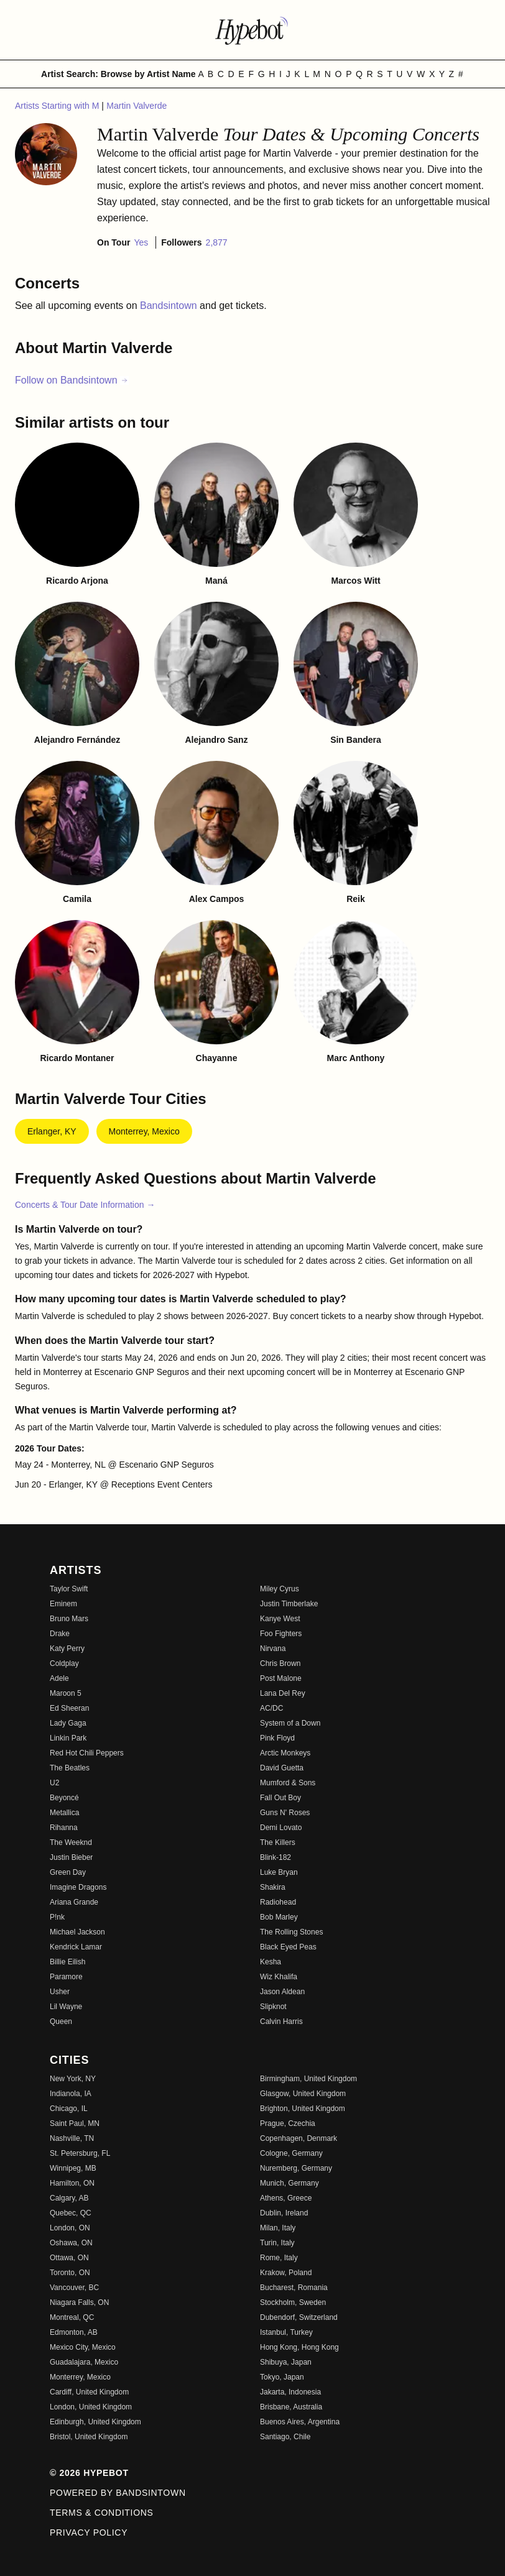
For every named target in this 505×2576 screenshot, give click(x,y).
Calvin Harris (281, 2021)
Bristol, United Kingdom (88, 2436)
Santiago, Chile (285, 2436)
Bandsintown (170, 305)
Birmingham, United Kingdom (308, 2078)
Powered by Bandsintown (118, 2493)
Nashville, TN (72, 2138)
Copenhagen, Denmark (298, 2138)
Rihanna (64, 1827)
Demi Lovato (281, 1827)
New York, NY (73, 2078)
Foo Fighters (281, 1633)
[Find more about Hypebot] (252, 30)
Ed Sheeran (69, 1708)
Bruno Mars (69, 1618)
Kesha (270, 1961)
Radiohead (278, 1902)
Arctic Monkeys (285, 1753)
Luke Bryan (279, 1872)
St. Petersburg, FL (80, 2153)
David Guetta (281, 1768)
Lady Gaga (68, 1723)
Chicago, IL (69, 2108)
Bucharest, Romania (294, 2287)
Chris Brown (280, 1663)
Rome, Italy (279, 2257)
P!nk (57, 1917)
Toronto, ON (70, 2272)
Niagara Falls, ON (79, 2302)
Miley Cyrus (279, 1589)
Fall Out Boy (280, 1797)
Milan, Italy (277, 2228)
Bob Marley (279, 1917)
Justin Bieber (71, 1857)
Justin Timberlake (289, 1603)
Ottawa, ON (69, 2257)
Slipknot (273, 2006)
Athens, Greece (286, 2198)
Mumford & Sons (287, 1782)
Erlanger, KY (51, 1131)
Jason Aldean (282, 1991)
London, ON (70, 2228)
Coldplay (64, 1663)
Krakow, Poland (286, 2272)
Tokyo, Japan (282, 2377)
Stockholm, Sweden (293, 2302)
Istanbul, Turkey (286, 2332)
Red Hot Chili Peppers (87, 1753)
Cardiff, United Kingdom (89, 2392)
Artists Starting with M (58, 106)
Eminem (63, 1603)
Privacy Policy (88, 2532)
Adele (59, 1678)
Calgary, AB (69, 2198)
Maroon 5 (65, 1693)
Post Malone (281, 1678)
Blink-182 (275, 1857)
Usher (60, 1991)
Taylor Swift (69, 1589)
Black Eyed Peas (288, 1947)
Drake (60, 1633)
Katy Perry (67, 1648)
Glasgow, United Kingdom (303, 2093)
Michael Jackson (77, 1932)
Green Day (68, 1872)
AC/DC (271, 1708)
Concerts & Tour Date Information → (85, 1205)
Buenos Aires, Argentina (300, 2421)
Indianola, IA (70, 2093)
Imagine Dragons (78, 1887)
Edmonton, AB (74, 2332)
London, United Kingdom (91, 2407)
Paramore (66, 1976)
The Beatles (70, 1768)
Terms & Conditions (102, 2513)
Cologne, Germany (291, 2153)
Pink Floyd (277, 1738)
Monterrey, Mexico (144, 1131)
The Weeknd (71, 1842)
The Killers (277, 1842)
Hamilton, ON (72, 2183)
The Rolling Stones (291, 1932)
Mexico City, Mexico (83, 2347)
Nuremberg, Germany (296, 2168)
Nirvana (272, 1648)
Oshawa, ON (71, 2242)
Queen (61, 2021)
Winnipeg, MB (73, 2168)
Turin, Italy (277, 2242)
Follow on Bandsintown (72, 380)
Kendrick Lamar (76, 1947)
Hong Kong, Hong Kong (299, 2347)
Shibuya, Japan (286, 2362)
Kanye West (280, 1618)
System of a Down (290, 1723)
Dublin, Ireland (284, 2213)
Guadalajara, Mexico (84, 2362)
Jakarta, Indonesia (290, 2392)
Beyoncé (64, 1797)
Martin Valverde (136, 106)
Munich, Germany (289, 2183)
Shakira (272, 1887)
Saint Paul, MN (75, 2123)
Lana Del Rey (282, 1693)
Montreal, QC (72, 2317)
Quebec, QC (70, 2213)
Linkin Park (68, 1738)
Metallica (64, 1812)
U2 (54, 1782)
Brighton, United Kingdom (302, 2108)
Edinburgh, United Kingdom (95, 2421)
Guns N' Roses (285, 1812)
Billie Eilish (67, 1961)
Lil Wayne (66, 2006)
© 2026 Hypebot (89, 2473)
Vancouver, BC (74, 2287)
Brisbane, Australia (291, 2407)
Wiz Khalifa (278, 1976)
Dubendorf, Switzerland (299, 2317)
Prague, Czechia (287, 2123)
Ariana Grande (74, 1902)
